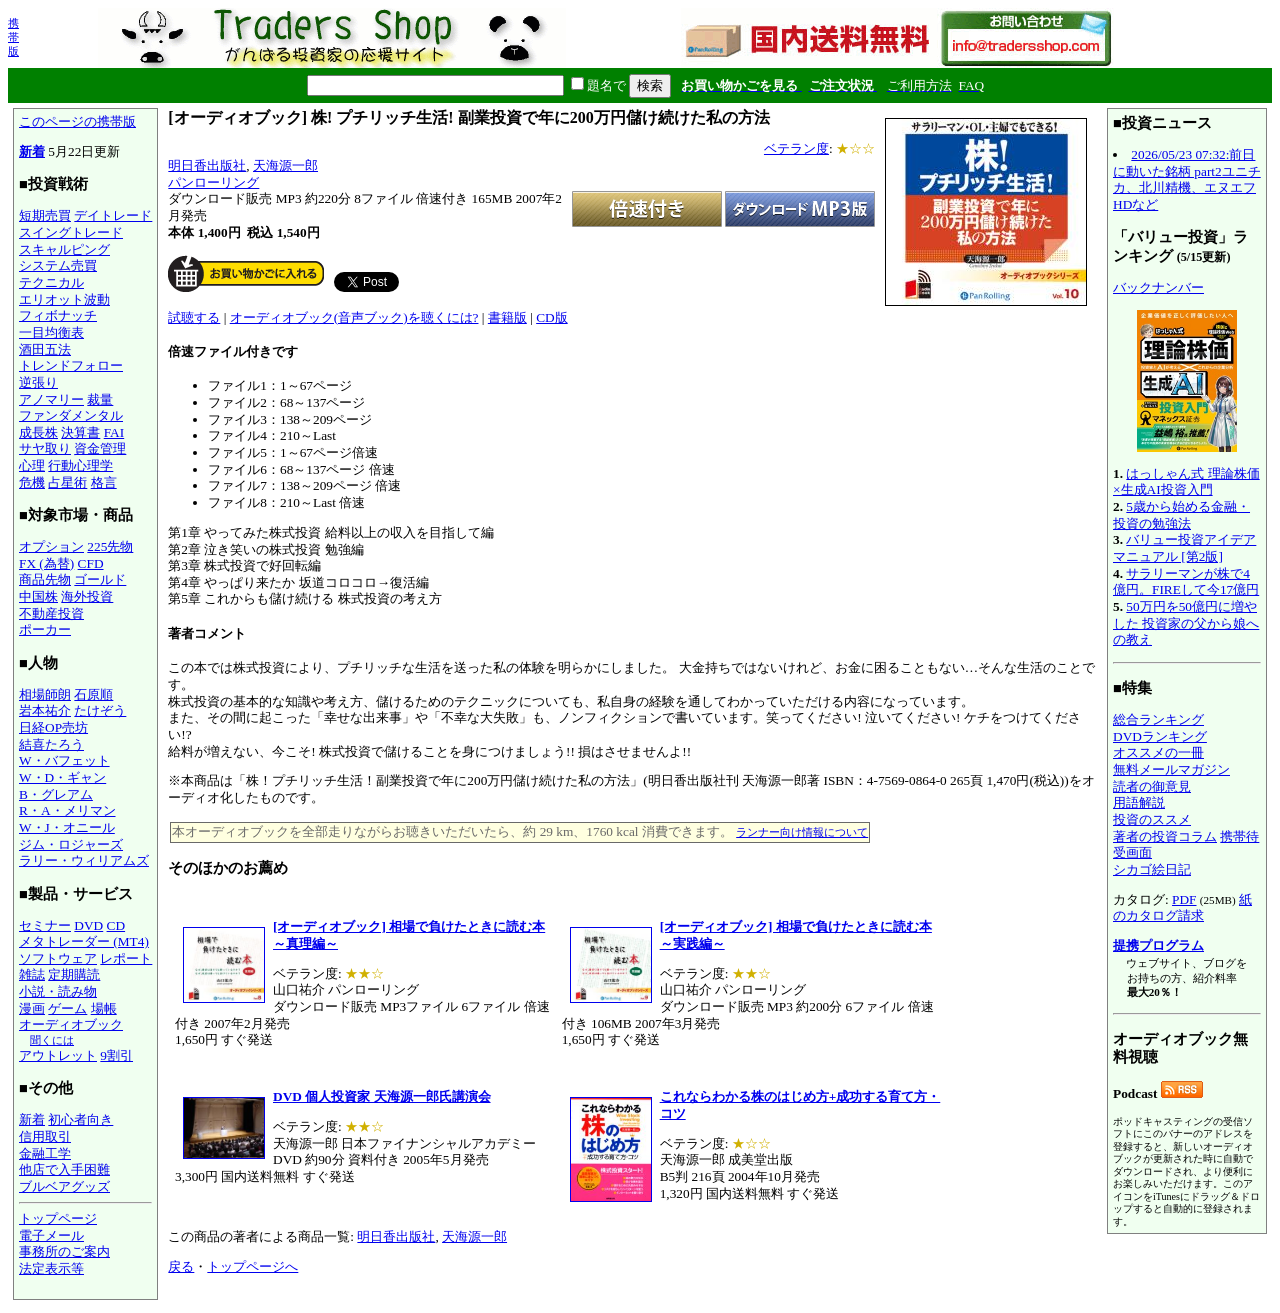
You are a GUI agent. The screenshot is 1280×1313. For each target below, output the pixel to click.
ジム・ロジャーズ (71, 844)
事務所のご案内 (64, 1251)
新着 (32, 151)
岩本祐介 (45, 710)
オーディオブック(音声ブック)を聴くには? (354, 317)
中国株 (38, 596)
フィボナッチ (58, 315)
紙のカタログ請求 (1182, 908)
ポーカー (45, 629)
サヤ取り (45, 448)
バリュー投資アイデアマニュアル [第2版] (1184, 548)
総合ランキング (1158, 719)
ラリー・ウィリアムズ (84, 860)
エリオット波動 (64, 299)
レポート (126, 958)
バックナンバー (1158, 287)
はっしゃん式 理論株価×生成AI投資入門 (1186, 482)
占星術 (67, 482)
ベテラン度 (796, 148)
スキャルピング (64, 249)
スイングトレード (71, 232)
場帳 (104, 1008)
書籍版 (507, 317)
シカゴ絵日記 (1152, 869)
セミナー (45, 925)
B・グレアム (56, 794)
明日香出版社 (207, 165)
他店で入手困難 (64, 1169)
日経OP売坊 (53, 727)
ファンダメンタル (71, 415)
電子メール (51, 1235)
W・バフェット (64, 760)
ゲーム (67, 1008)
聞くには (52, 1040)
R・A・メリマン (67, 810)
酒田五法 (45, 349)
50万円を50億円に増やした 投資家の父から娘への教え (1186, 623)
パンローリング (213, 182)
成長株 (38, 432)
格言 (104, 482)
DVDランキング (1160, 736)
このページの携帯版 (77, 121)
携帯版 (13, 37)
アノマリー (51, 399)
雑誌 (32, 974)
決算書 (80, 432)
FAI (114, 432)
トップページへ (252, 1266)
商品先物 (45, 579)
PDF (1184, 899)
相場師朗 (45, 694)
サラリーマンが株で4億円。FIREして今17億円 (1186, 582)
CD (116, 925)
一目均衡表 (51, 332)
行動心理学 (80, 465)
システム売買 (58, 265)
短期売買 (45, 215)
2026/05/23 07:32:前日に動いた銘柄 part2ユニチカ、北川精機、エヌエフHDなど (1187, 179)
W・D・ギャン (62, 777)
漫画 (32, 1008)
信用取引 (45, 1136)
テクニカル (51, 282)
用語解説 (1139, 802)
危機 (32, 482)
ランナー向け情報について (802, 832)
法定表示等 (51, 1268)
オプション (51, 546)
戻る (181, 1266)
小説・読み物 (58, 991)
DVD (88, 925)
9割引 (116, 1055)
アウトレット (58, 1055)
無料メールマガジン (1171, 769)
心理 (32, 465)
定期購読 (74, 974)
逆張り (38, 382)
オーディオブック (71, 1024)
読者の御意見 (1152, 786)
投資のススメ (1152, 819)
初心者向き (80, 1119)
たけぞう (100, 710)
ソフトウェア (58, 958)
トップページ (58, 1218)
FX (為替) (46, 563)
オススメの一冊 (1158, 752)
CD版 (552, 317)
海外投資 (87, 596)
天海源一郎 (285, 165)
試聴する (194, 317)
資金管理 (100, 448)
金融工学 (45, 1153)
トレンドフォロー (71, 365)
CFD (91, 563)
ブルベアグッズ (64, 1186)
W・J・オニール (67, 827)
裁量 (100, 399)
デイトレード (113, 215)
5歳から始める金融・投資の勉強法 (1181, 515)
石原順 (93, 694)
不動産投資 (51, 613)
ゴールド (100, 579)
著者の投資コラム (1165, 836)
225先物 (110, 546)
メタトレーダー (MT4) (84, 941)
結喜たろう (51, 744)
